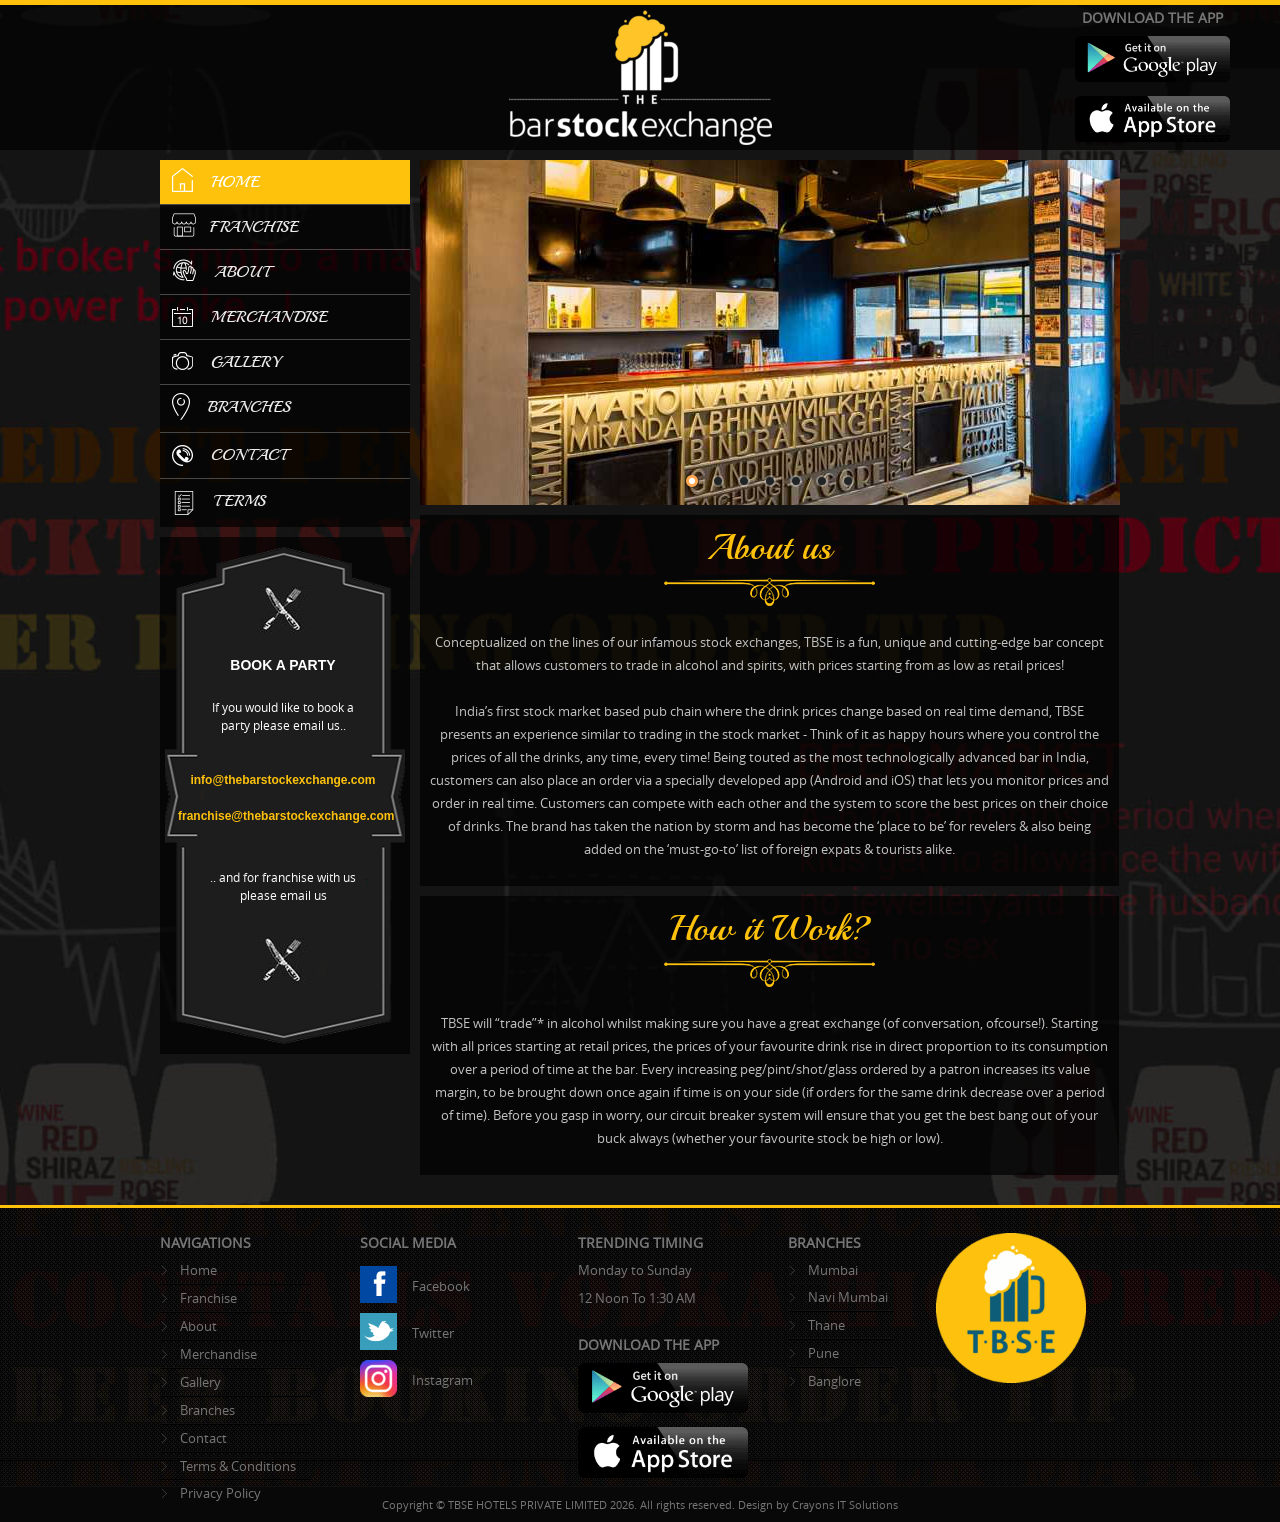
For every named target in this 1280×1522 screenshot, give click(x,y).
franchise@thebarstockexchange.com (286, 816)
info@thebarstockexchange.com (282, 780)
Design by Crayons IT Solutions (818, 1504)
